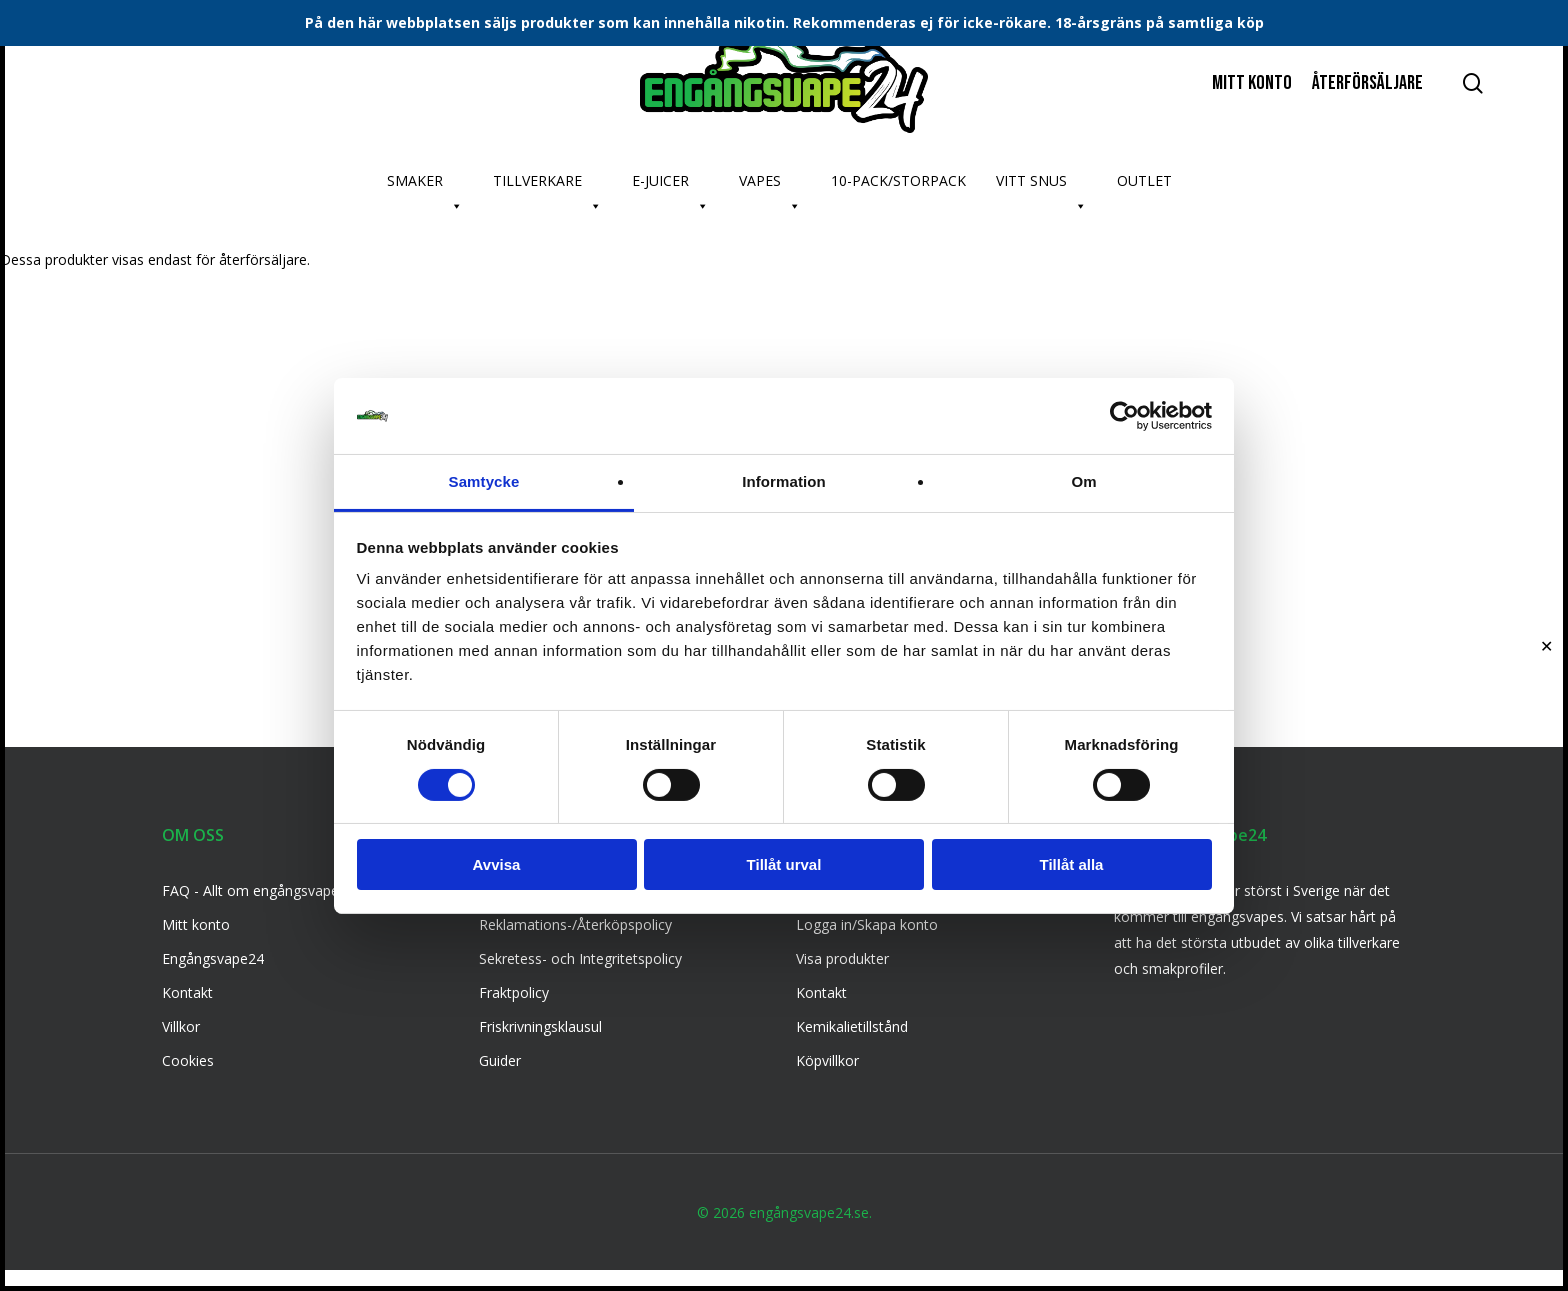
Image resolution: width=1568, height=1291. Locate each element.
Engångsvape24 (213, 958)
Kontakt (187, 992)
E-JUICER (670, 186)
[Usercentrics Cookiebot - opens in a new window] (1124, 416)
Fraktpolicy (514, 992)
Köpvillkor (827, 1060)
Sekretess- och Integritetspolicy (580, 958)
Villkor (181, 1026)
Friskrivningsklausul (540, 1026)
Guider (500, 1060)
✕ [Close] (1546, 645)
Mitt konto (196, 924)
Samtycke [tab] (484, 481)
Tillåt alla (1072, 864)
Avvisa (497, 864)
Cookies (188, 1060)
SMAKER (425, 186)
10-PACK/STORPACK (898, 180)
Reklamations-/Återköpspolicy (575, 924)
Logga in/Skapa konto (867, 924)
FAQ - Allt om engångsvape (250, 890)
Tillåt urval (784, 864)
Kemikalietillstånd (852, 1026)
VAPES (770, 186)
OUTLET (1144, 180)
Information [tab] (784, 481)
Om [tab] (1083, 481)
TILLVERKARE (547, 186)
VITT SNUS (1041, 186)
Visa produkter (842, 958)
